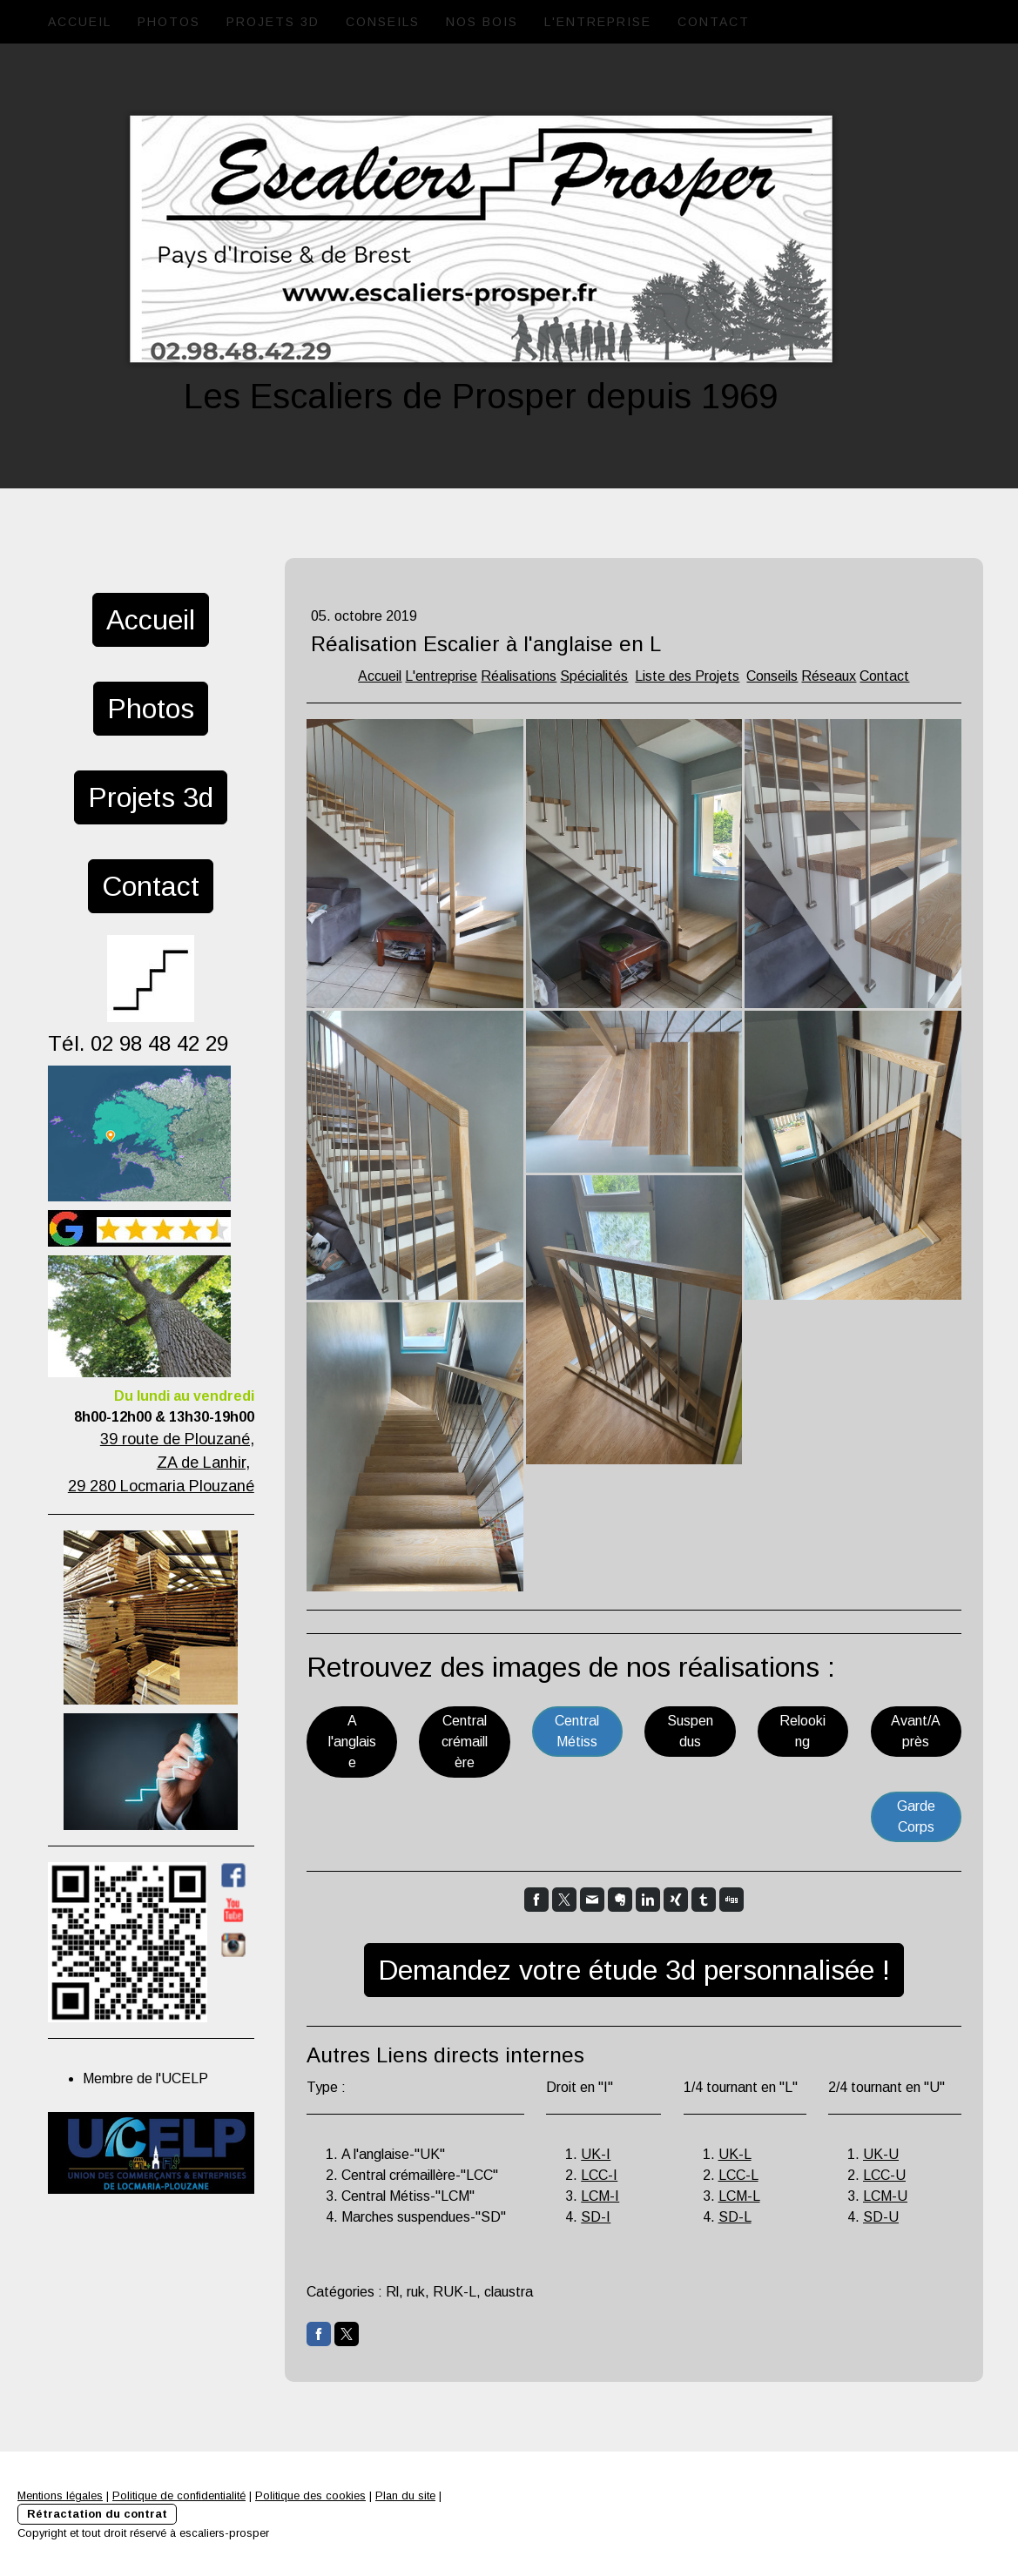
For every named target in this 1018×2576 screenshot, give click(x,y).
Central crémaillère (465, 1741)
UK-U (881, 2154)
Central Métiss (577, 1731)
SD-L (735, 2216)
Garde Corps (916, 1816)
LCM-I (600, 2196)
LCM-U (885, 2196)
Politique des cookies (310, 2495)
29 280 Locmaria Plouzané (161, 1486)
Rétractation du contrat (97, 2513)
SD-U (881, 2216)
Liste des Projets (687, 676)
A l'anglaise (352, 1741)
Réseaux (828, 676)
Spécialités (594, 676)
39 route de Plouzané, (177, 1439)
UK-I (595, 2154)
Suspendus (690, 1731)
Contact (714, 22)
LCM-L (739, 2196)
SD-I (595, 2216)
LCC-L (738, 2175)
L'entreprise (597, 22)
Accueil (79, 22)
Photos (169, 22)
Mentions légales (60, 2495)
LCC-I (599, 2175)
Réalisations (518, 676)
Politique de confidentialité (179, 2495)
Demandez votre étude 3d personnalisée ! (634, 1970)
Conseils (383, 22)
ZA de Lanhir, (203, 1462)
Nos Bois (482, 22)
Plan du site (405, 2495)
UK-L (735, 2154)
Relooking (802, 1731)
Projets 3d (273, 22)
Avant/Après (915, 1731)
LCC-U (884, 2175)
